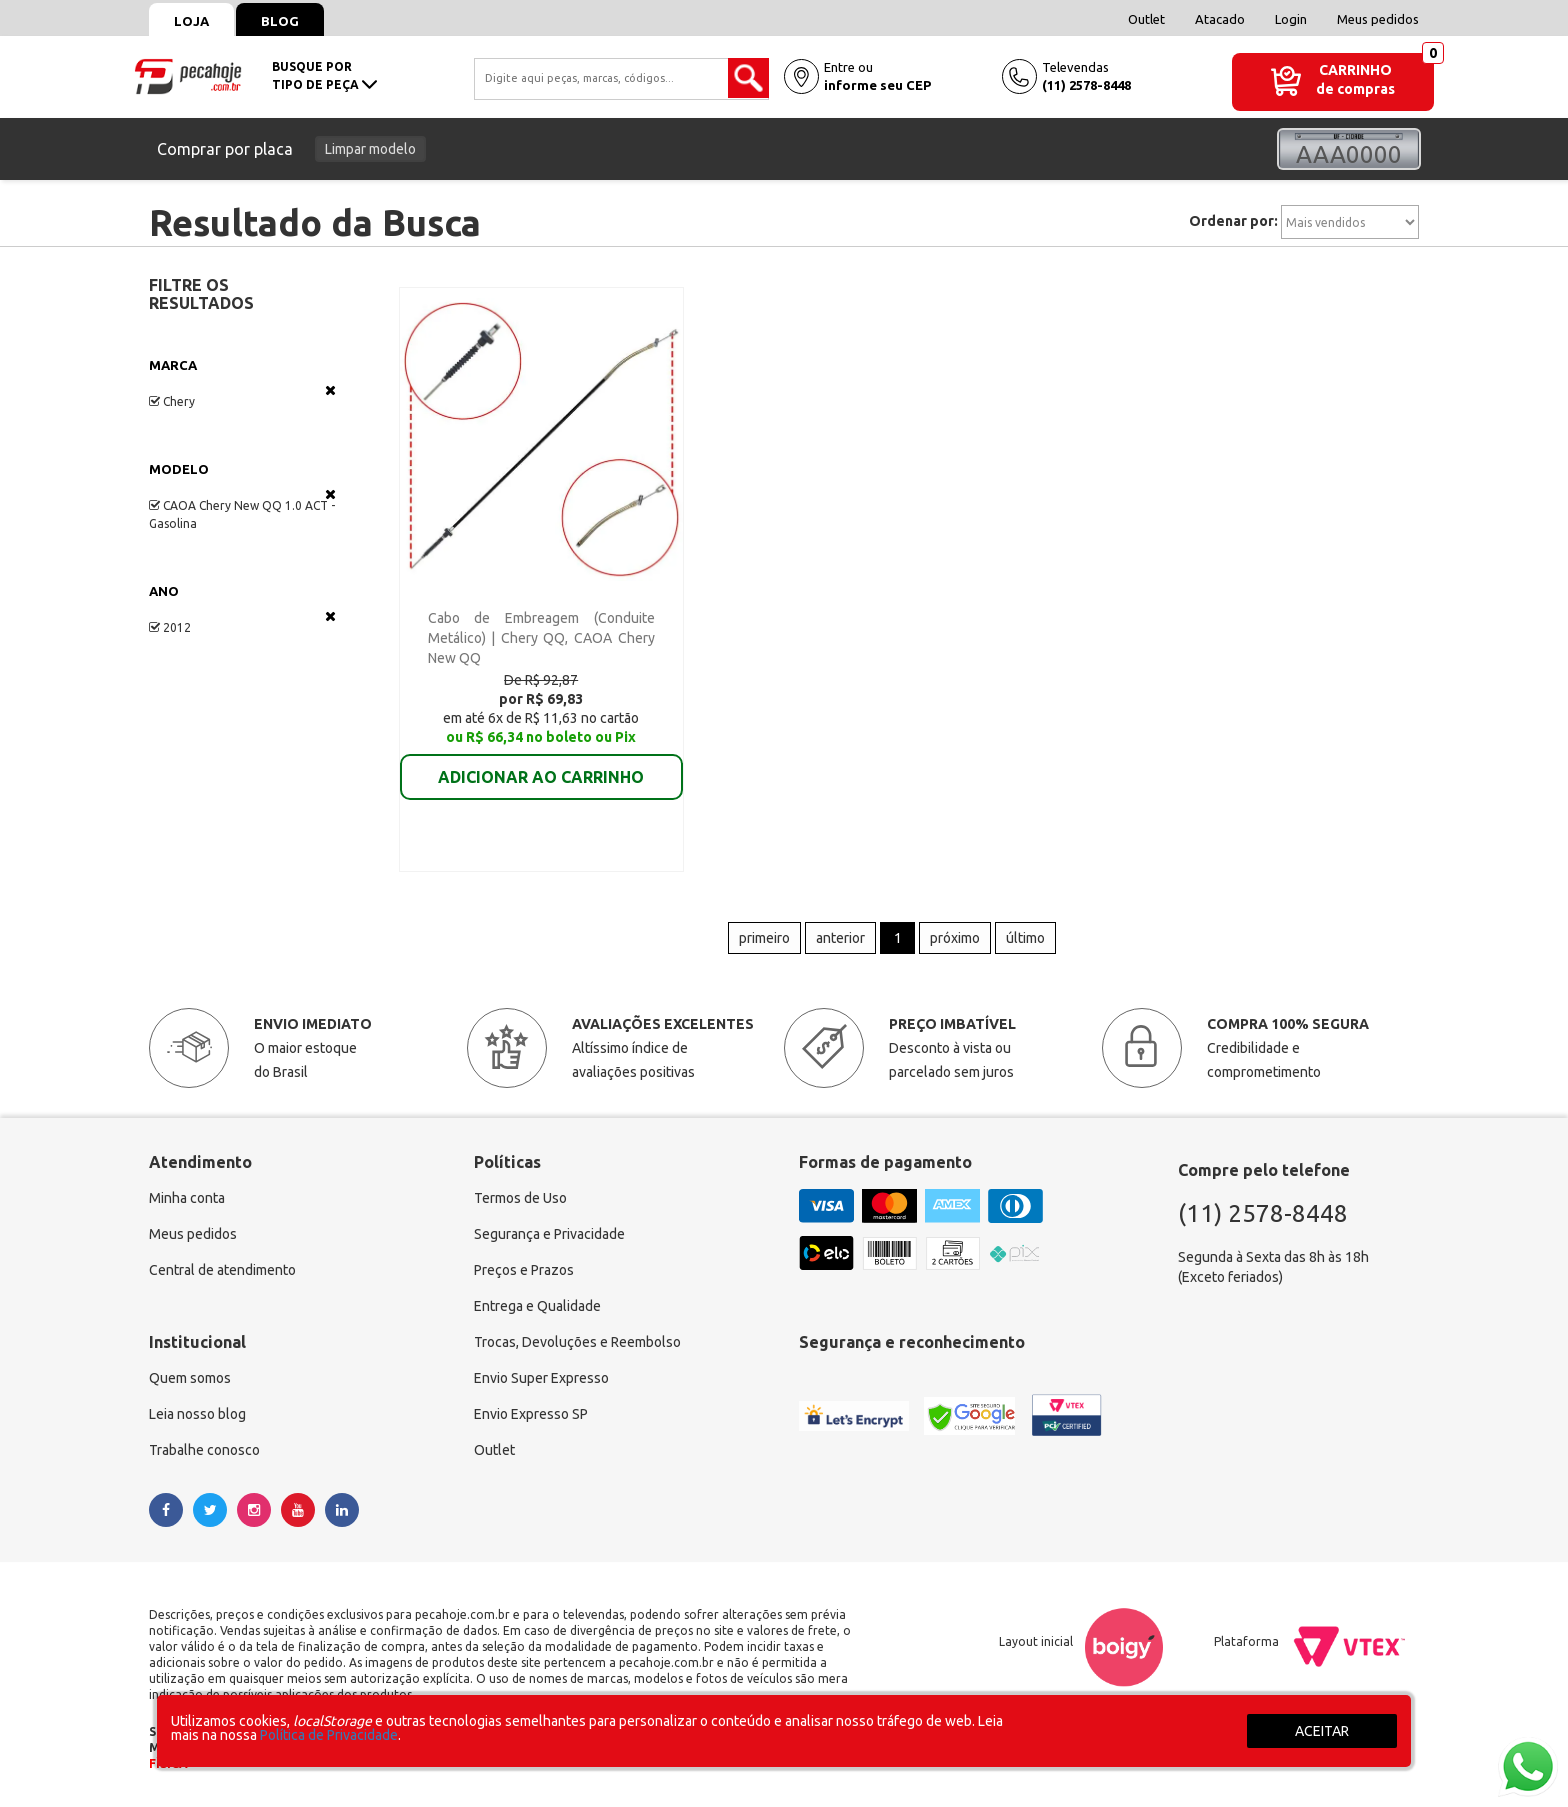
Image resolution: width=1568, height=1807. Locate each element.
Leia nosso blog (197, 1415)
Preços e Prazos (524, 1271)
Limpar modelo (370, 149)
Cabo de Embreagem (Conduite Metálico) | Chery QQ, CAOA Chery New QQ (541, 638)
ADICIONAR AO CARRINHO (541, 763)
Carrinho (1355, 70)
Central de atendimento (222, 1271)
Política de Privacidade (329, 1735)
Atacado (1220, 19)
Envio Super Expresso (541, 1379)
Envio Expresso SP (531, 1415)
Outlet (1146, 19)
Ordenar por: (1233, 221)
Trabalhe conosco (204, 1451)
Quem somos (190, 1379)
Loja (191, 21)
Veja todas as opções (330, 390)
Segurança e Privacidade (549, 1235)
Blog (280, 21)
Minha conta (187, 1199)
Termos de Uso (520, 1199)
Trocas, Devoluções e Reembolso (577, 1343)
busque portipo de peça (324, 75)
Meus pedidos (1378, 19)
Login (1291, 19)
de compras (1355, 89)
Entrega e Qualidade (537, 1307)
